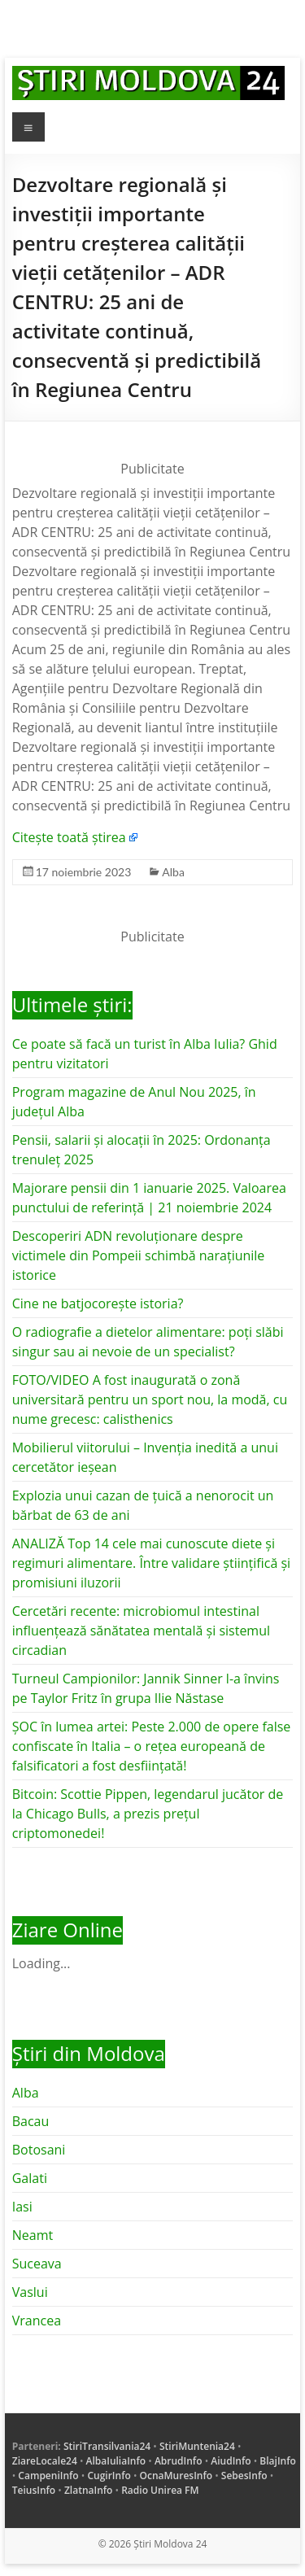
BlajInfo (277, 2461)
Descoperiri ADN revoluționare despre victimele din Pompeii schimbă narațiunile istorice (138, 1255)
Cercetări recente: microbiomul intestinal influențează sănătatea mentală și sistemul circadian (141, 1630)
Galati (29, 2178)
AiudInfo (231, 2461)
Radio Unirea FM (159, 2490)
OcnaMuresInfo (176, 2475)
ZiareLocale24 (44, 2461)
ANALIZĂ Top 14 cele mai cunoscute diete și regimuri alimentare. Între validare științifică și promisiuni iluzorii (151, 1563)
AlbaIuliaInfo (116, 2461)
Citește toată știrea (69, 837)
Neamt (32, 2235)
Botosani (39, 2150)
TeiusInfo (33, 2490)
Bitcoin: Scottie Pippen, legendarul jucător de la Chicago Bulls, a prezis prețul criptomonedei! (148, 1813)
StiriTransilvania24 (106, 2446)
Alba (173, 872)
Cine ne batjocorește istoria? (98, 1303)
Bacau (31, 2121)
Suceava (37, 2264)
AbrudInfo (179, 2461)
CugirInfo (108, 2475)
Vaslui (30, 2292)
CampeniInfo (48, 2475)
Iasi (22, 2207)
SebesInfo (244, 2475)
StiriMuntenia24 (197, 2446)
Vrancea (36, 2320)
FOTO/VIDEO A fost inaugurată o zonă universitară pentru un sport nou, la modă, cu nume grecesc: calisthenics (150, 1399)
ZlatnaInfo (88, 2490)
